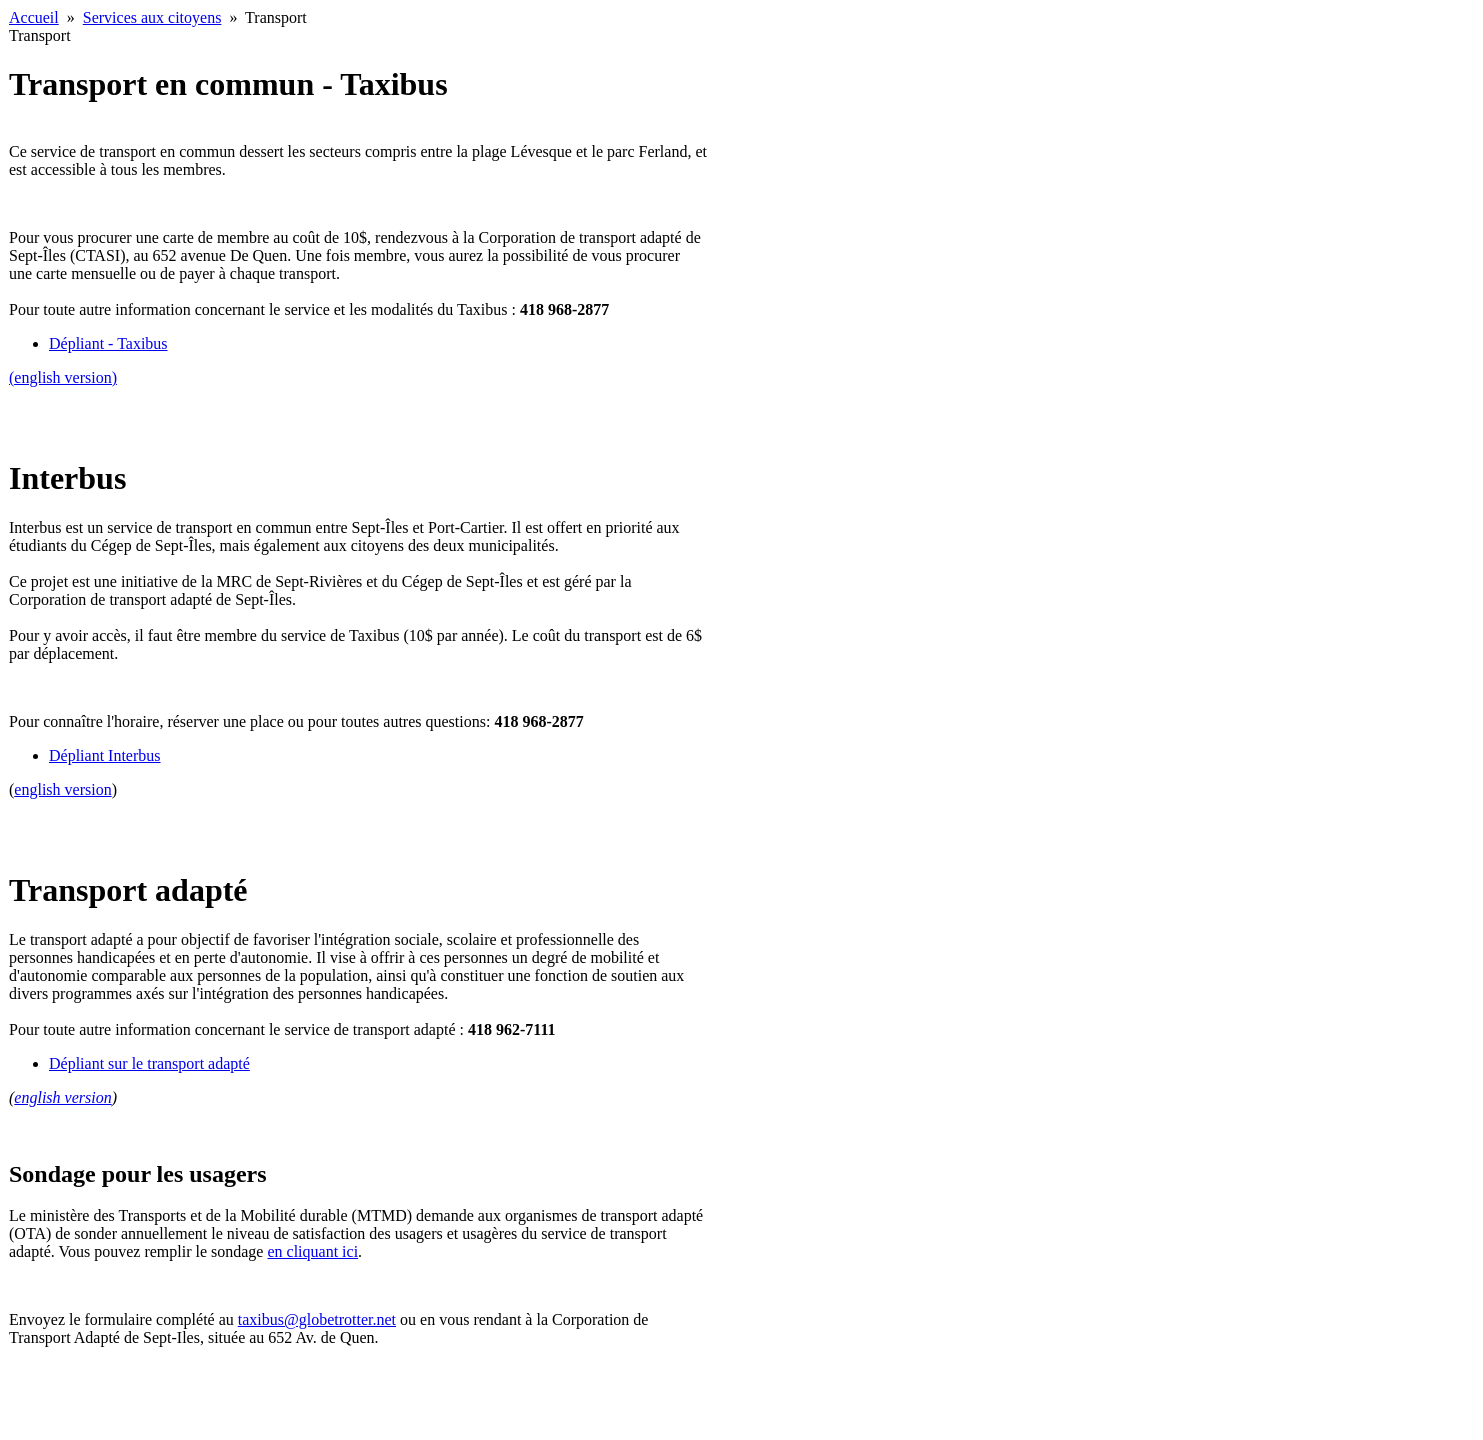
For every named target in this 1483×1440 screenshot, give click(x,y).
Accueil (34, 17)
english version (62, 789)
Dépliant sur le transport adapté (149, 1063)
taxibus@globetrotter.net (317, 1319)
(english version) (63, 377)
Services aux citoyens (152, 17)
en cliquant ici (312, 1251)
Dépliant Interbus (105, 755)
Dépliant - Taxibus (108, 343)
